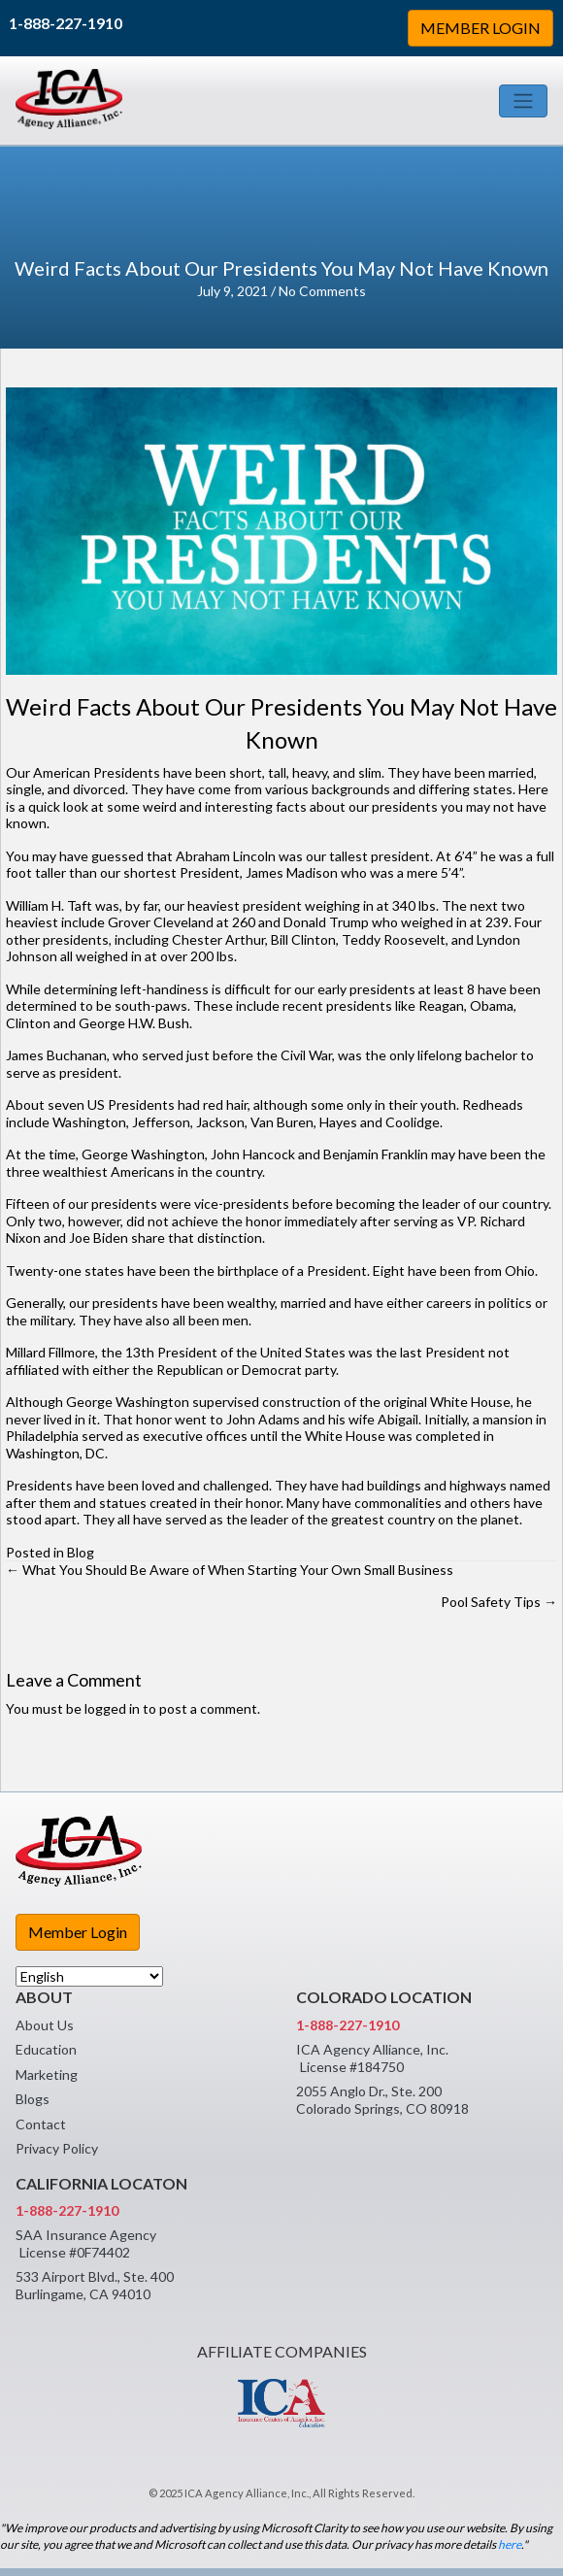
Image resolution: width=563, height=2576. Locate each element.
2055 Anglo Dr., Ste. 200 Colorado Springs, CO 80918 (382, 2100)
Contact (41, 2124)
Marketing (47, 2074)
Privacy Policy (57, 2148)
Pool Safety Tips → (499, 1601)
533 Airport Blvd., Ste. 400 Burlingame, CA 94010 (95, 2285)
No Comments (322, 291)
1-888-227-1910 (65, 23)
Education (46, 2049)
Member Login (77, 1932)
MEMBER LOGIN (480, 27)
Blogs (33, 2099)
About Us (45, 2025)
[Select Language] (89, 1976)
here (509, 2544)
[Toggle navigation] (523, 100)
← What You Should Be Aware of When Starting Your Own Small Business (229, 1569)
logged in (112, 1708)
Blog (80, 1552)
